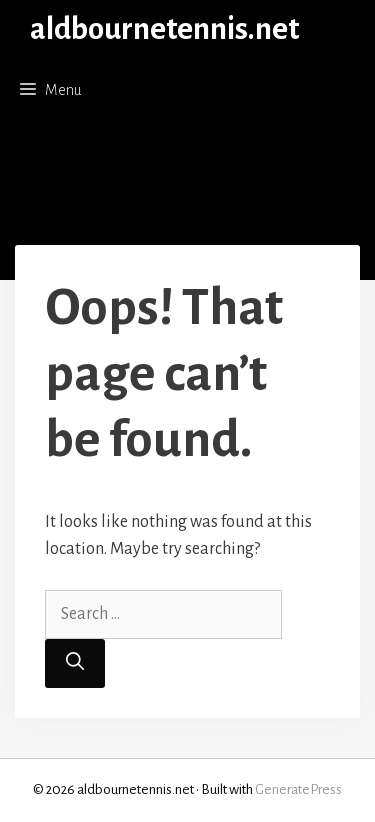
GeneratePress (298, 789)
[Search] (75, 663)
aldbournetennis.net (164, 29)
